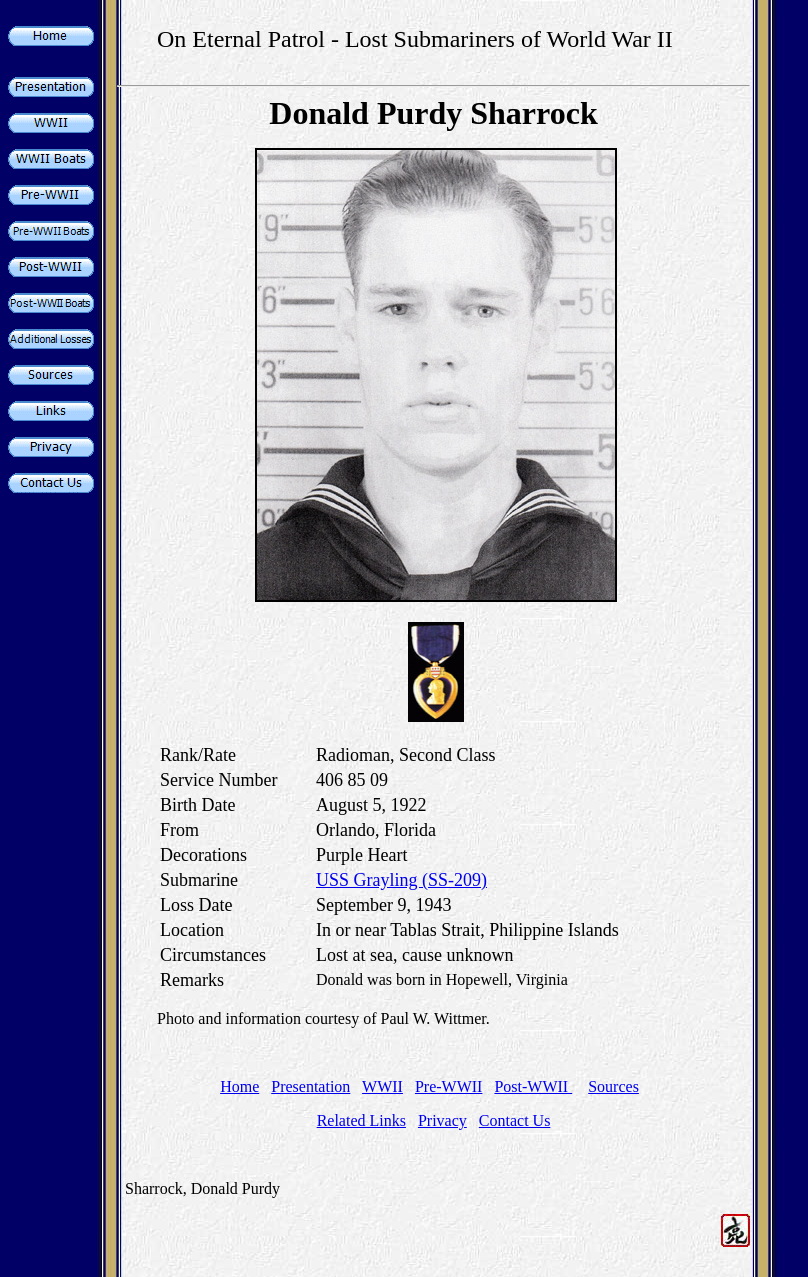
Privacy (442, 1120)
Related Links (361, 1120)
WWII (382, 1086)
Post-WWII (533, 1086)
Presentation (310, 1086)
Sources (613, 1086)
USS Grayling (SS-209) (401, 880)
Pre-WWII (449, 1086)
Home (239, 1086)
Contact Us (515, 1120)
